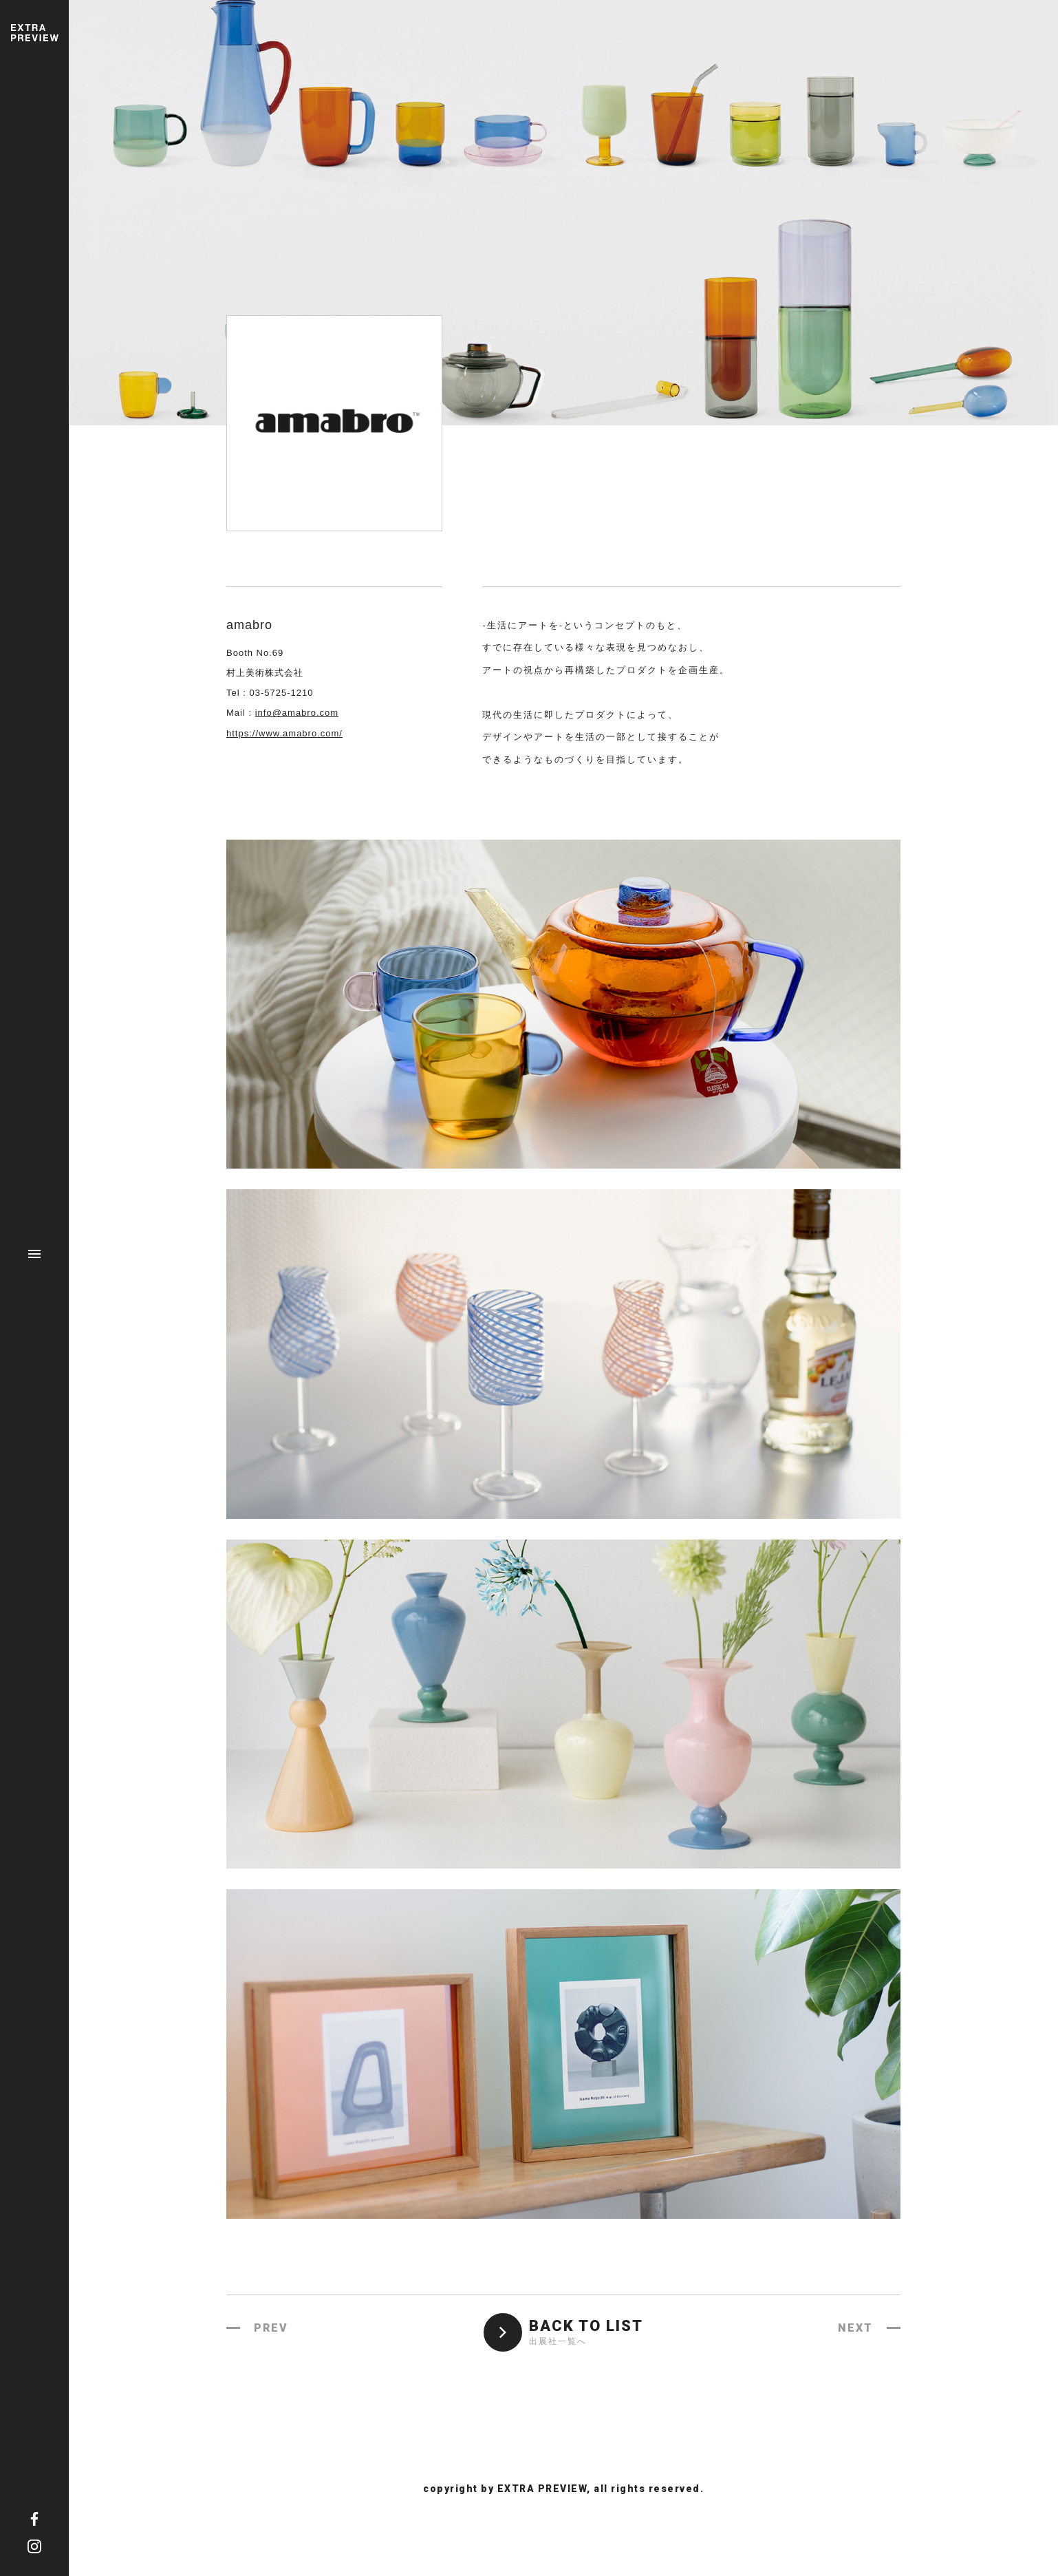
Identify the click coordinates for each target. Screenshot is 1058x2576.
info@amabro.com (296, 712)
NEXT (855, 2327)
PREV (271, 2327)
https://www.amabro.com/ (284, 733)
